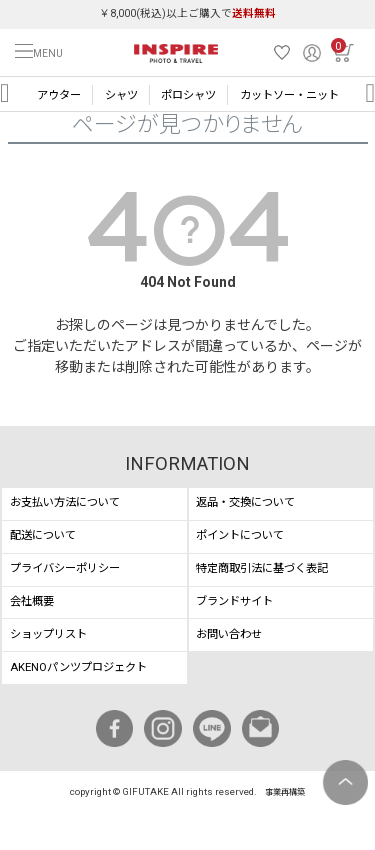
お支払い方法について (65, 502)
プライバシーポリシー (65, 568)
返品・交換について (245, 502)
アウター (59, 95)
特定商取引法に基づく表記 (262, 568)
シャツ (121, 95)
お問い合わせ (229, 634)
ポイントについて (240, 535)
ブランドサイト (234, 601)
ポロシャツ (188, 95)
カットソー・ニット (289, 95)
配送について (43, 535)
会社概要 (32, 601)
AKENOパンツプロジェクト (78, 667)
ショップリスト (48, 634)
